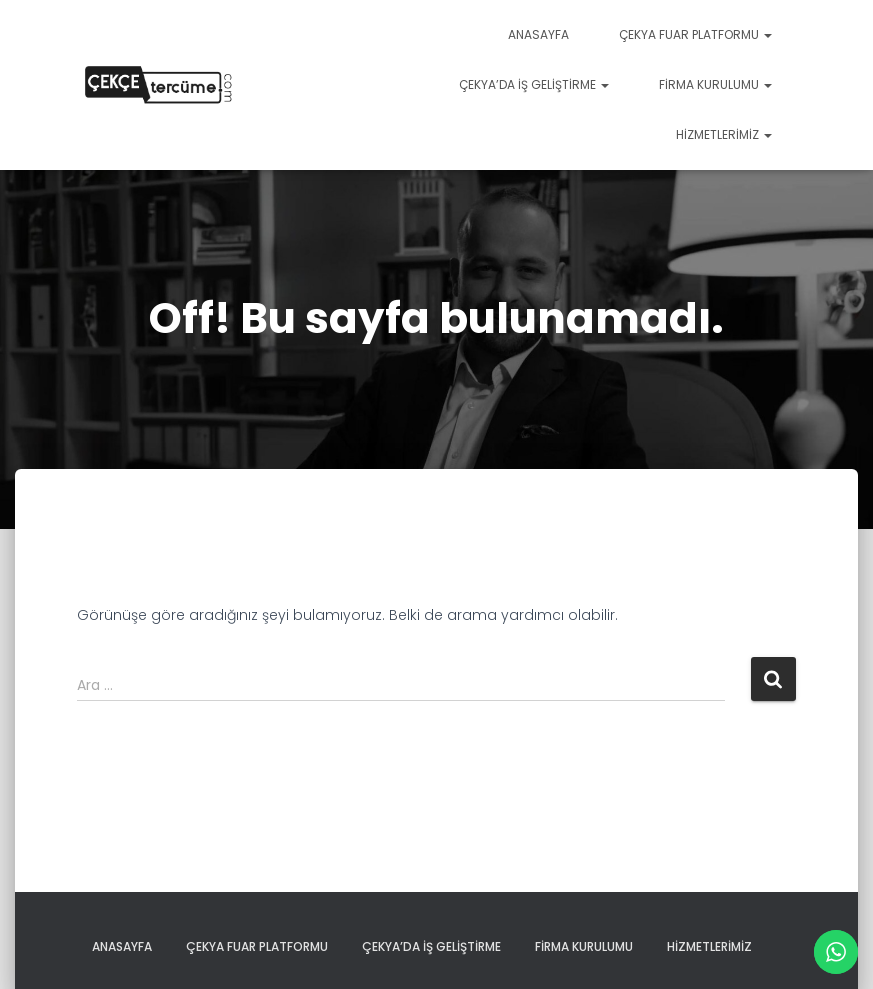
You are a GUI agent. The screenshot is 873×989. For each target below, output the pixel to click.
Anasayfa (538, 34)
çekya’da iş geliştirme (534, 84)
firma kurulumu (715, 84)
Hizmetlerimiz (724, 134)
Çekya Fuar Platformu (695, 34)
